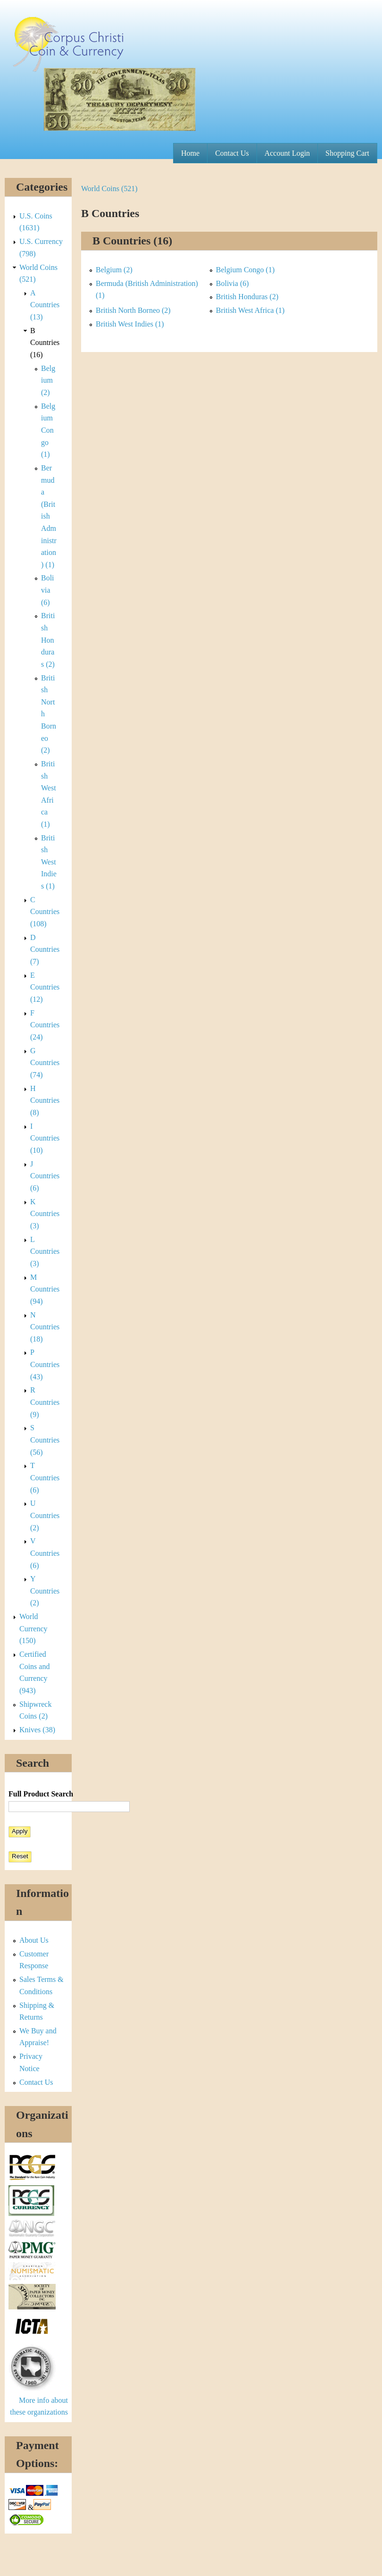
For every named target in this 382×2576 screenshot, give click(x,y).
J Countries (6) (44, 1176)
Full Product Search (40, 1794)
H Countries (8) (44, 1100)
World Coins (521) (109, 189)
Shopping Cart (347, 153)
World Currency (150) (33, 1628)
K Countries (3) (44, 1214)
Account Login (287, 153)
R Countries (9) (44, 1402)
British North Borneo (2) (133, 310)
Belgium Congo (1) (245, 270)
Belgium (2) (114, 270)
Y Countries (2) (44, 1591)
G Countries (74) (44, 1063)
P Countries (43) (44, 1364)
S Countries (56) (44, 1440)
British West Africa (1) (250, 310)
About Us (34, 1940)
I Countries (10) (44, 1138)
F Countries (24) (44, 1025)
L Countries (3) (44, 1251)
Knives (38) (37, 1730)
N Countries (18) (44, 1327)
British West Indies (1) (130, 324)
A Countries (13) (44, 305)
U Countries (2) (44, 1515)
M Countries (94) (44, 1289)
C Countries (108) (44, 912)
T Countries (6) (44, 1477)
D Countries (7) (44, 949)
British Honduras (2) (247, 297)
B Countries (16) (44, 343)
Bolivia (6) (232, 283)
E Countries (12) (44, 987)
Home (190, 153)
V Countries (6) (44, 1553)
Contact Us (232, 153)
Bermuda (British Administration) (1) (49, 516)
